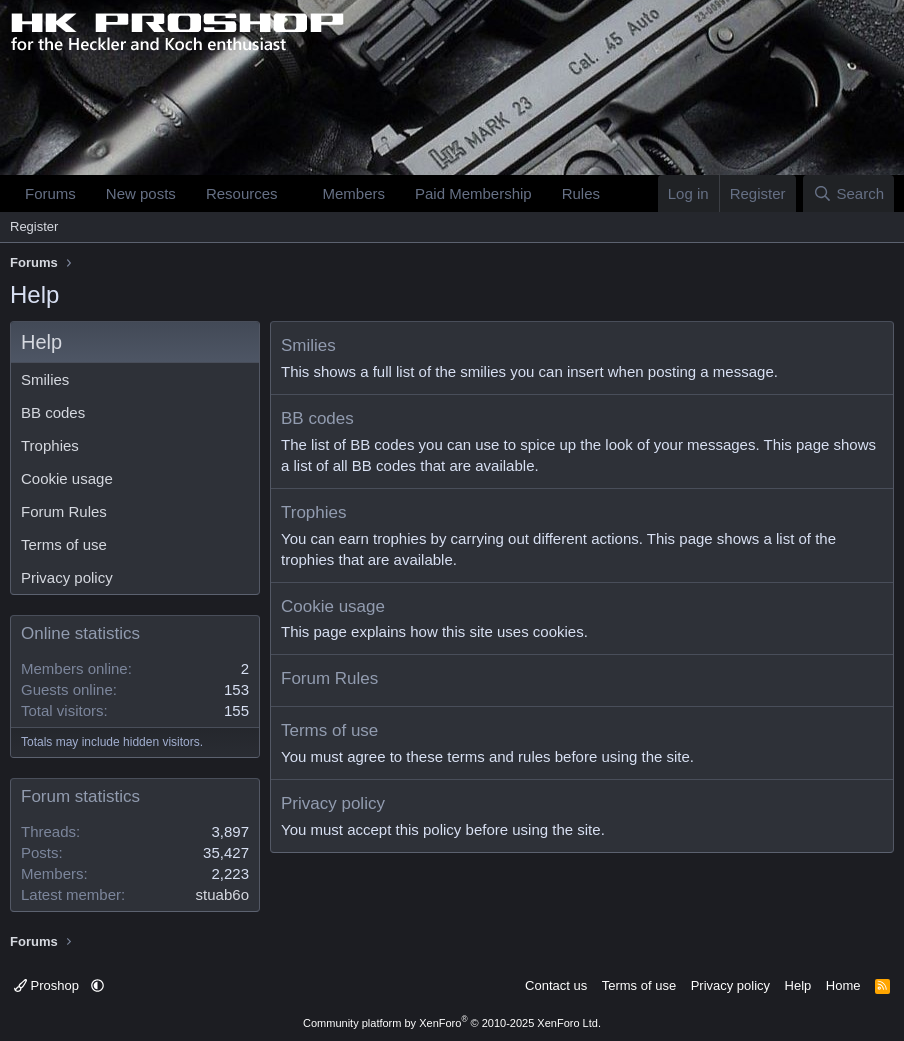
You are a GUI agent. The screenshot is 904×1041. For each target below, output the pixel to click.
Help (798, 985)
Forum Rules (64, 511)
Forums (50, 193)
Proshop (48, 985)
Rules (581, 193)
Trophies (50, 445)
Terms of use (64, 544)
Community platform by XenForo (452, 1023)
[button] (293, 193)
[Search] (848, 193)
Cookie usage (67, 478)
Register (34, 226)
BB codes (53, 412)
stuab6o (222, 894)
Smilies (45, 379)
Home (843, 985)
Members (353, 193)
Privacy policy (67, 577)
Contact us (556, 985)
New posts (141, 193)
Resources (242, 193)
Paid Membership (473, 193)
